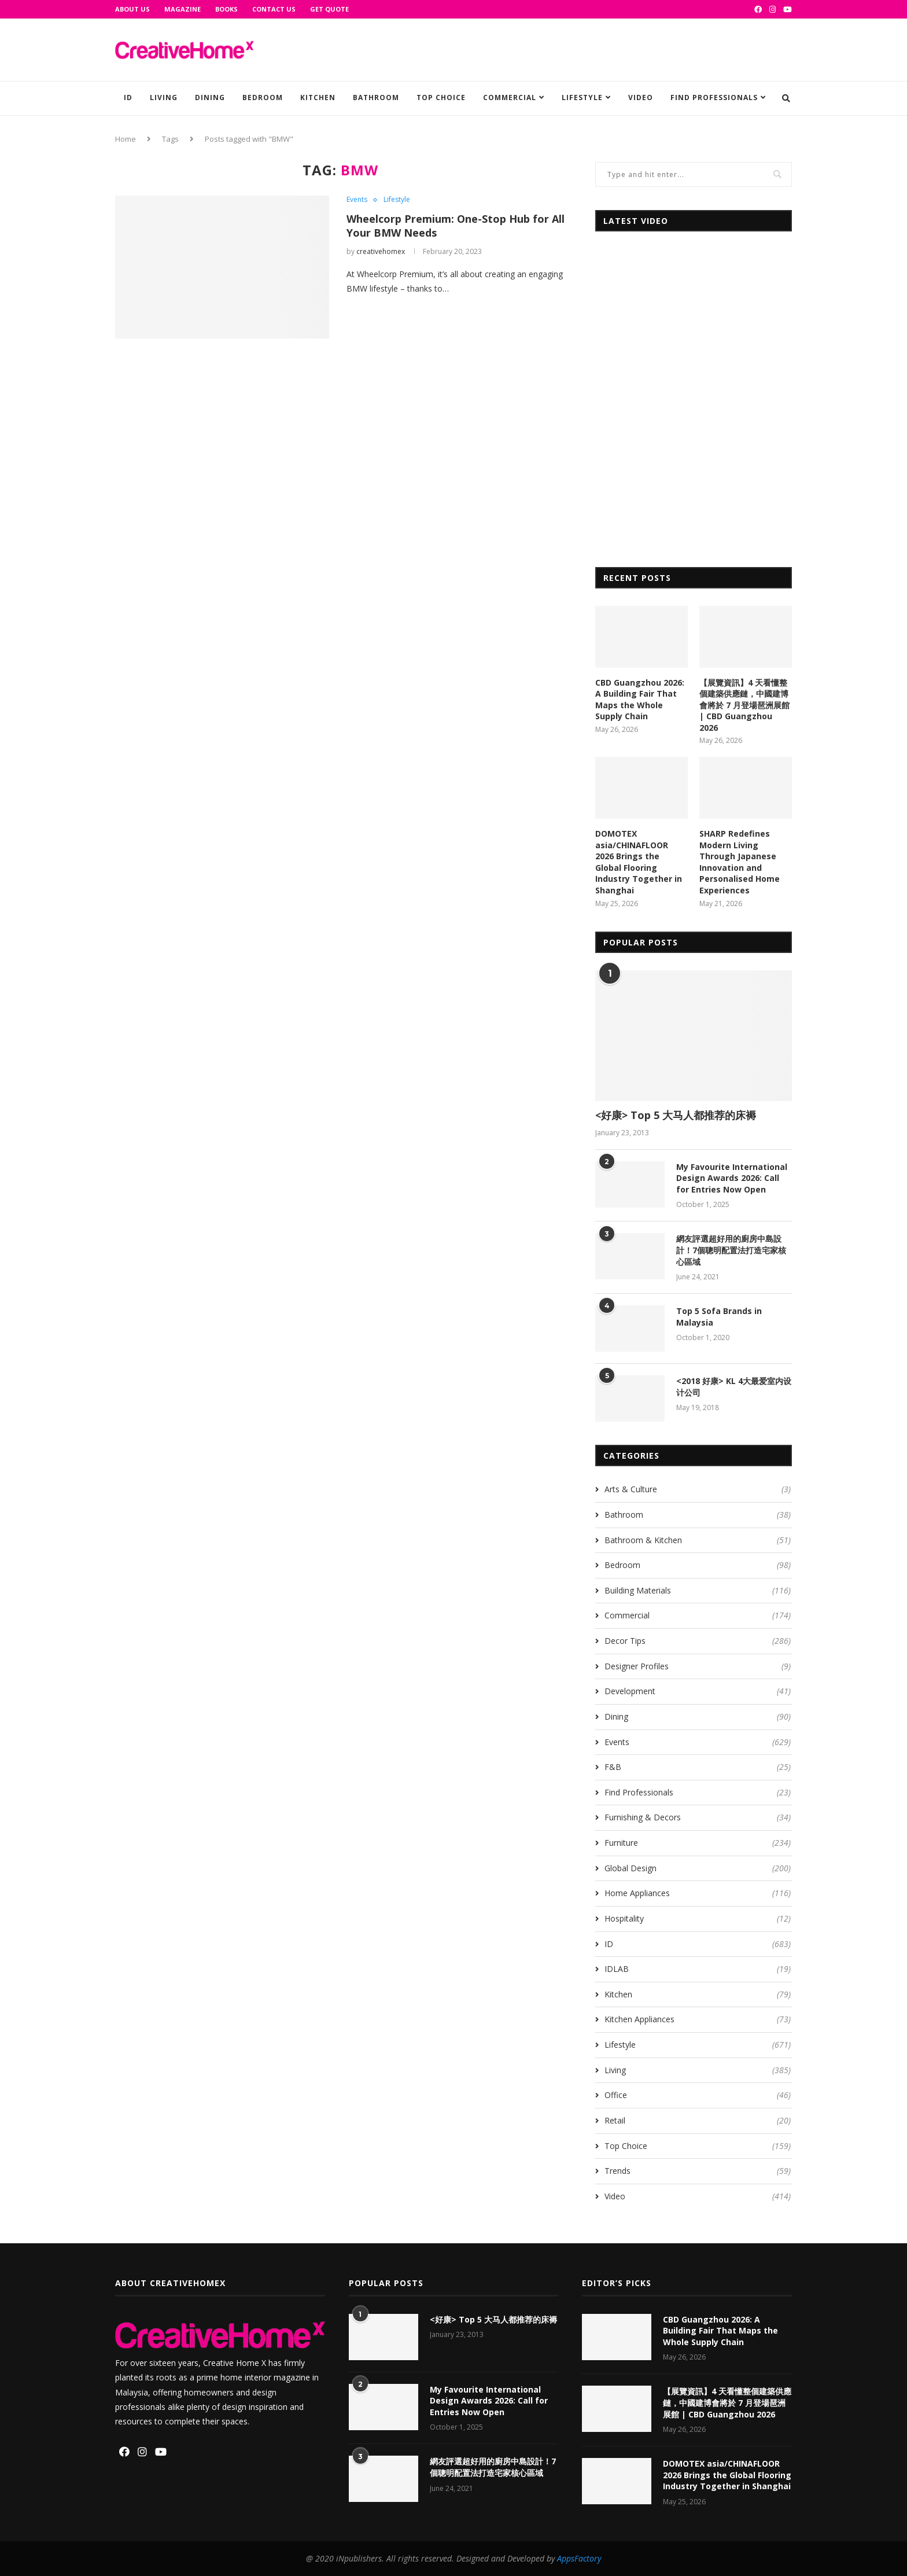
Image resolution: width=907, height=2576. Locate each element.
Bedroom (262, 97)
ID (128, 97)
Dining (210, 97)
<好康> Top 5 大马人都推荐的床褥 (675, 1115)
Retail (697, 2120)
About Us (132, 9)
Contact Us (274, 9)
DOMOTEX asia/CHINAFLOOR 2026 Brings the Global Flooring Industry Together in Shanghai (638, 862)
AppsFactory (579, 2558)
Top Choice (441, 97)
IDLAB (697, 1969)
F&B (697, 1767)
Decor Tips (697, 1641)
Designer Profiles (697, 1666)
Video (640, 97)
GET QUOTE (329, 9)
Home (125, 139)
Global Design (697, 1868)
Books (226, 9)
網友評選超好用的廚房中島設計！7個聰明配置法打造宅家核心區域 (731, 1250)
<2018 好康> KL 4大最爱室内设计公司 (733, 1386)
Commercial (509, 97)
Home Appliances (697, 1893)
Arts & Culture (697, 1489)
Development (697, 1691)
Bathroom (376, 97)
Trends (697, 2171)
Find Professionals (714, 97)
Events (356, 200)
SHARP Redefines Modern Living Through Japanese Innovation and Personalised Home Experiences (739, 862)
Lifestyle (582, 97)
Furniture (697, 1843)
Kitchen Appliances (697, 2019)
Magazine (182, 9)
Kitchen (317, 97)
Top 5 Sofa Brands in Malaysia (719, 1316)
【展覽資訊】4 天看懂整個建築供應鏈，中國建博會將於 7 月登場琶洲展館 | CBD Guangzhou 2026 (744, 705)
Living (164, 97)
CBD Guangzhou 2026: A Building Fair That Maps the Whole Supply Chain (639, 699)
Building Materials (697, 1590)
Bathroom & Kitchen (697, 1540)
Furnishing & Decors (697, 1817)
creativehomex (380, 251)
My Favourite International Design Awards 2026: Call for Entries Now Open (731, 1178)
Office (697, 2095)
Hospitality (697, 1918)
